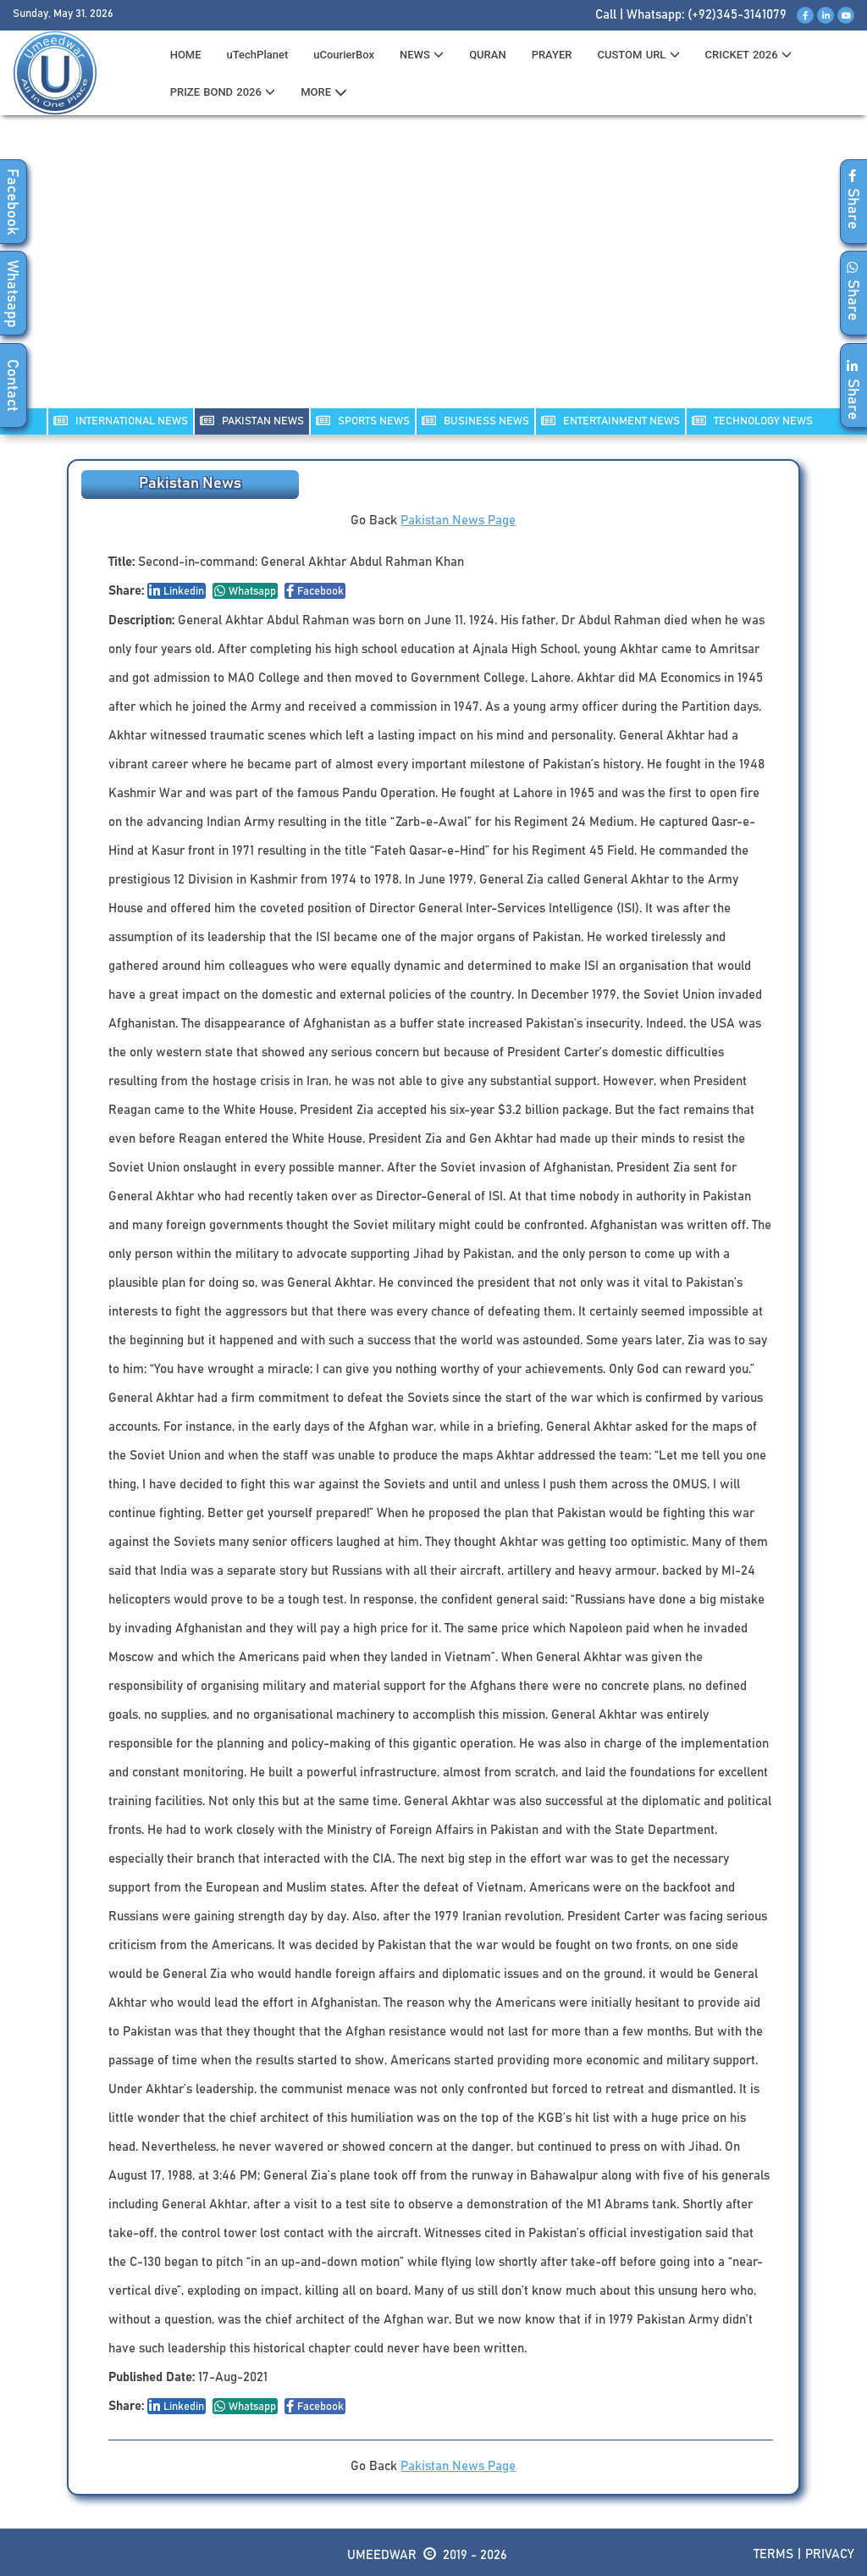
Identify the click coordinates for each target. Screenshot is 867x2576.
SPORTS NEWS (363, 420)
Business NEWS (475, 420)
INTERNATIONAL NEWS (120, 420)
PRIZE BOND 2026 (222, 92)
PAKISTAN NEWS (252, 420)
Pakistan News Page (458, 520)
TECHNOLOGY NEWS (752, 420)
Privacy (829, 2554)
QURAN (487, 54)
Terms (773, 2554)
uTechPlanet (258, 54)
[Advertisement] (433, 272)
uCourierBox (343, 54)
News (422, 54)
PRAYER (552, 54)
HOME (186, 54)
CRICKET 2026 (748, 54)
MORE (324, 92)
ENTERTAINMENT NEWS (610, 420)
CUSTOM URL (638, 54)
